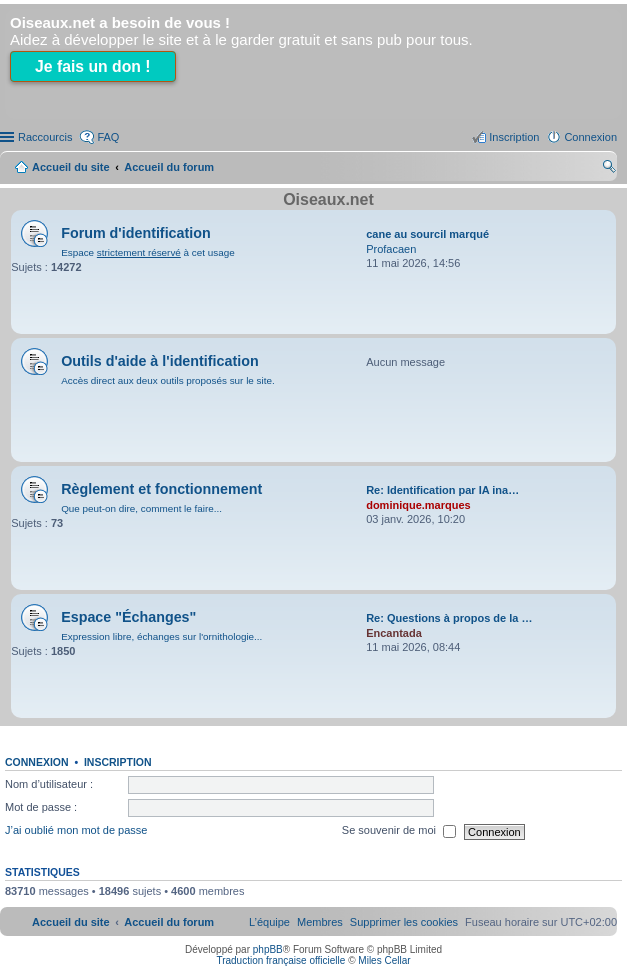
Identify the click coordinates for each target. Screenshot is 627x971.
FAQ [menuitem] (108, 137)
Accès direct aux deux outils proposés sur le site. (168, 380)
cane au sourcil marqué (427, 234)
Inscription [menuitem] (514, 137)
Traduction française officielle (280, 960)
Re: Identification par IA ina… (442, 490)
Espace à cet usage (147, 252)
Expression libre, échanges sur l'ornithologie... (161, 636)
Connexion (37, 762)
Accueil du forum (169, 167)
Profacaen (391, 249)
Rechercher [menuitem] (609, 169)
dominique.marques (418, 505)
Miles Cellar (384, 960)
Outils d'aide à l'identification (159, 361)
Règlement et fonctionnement (161, 489)
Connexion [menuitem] (590, 137)
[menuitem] (404, 922)
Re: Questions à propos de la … (449, 618)
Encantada (394, 633)
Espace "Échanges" (128, 617)
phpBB (268, 949)
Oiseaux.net (328, 199)
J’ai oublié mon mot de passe (76, 831)
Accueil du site (71, 167)
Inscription (118, 762)
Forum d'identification (136, 233)
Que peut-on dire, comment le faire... (141, 508)
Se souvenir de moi (399, 832)
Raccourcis (45, 137)
